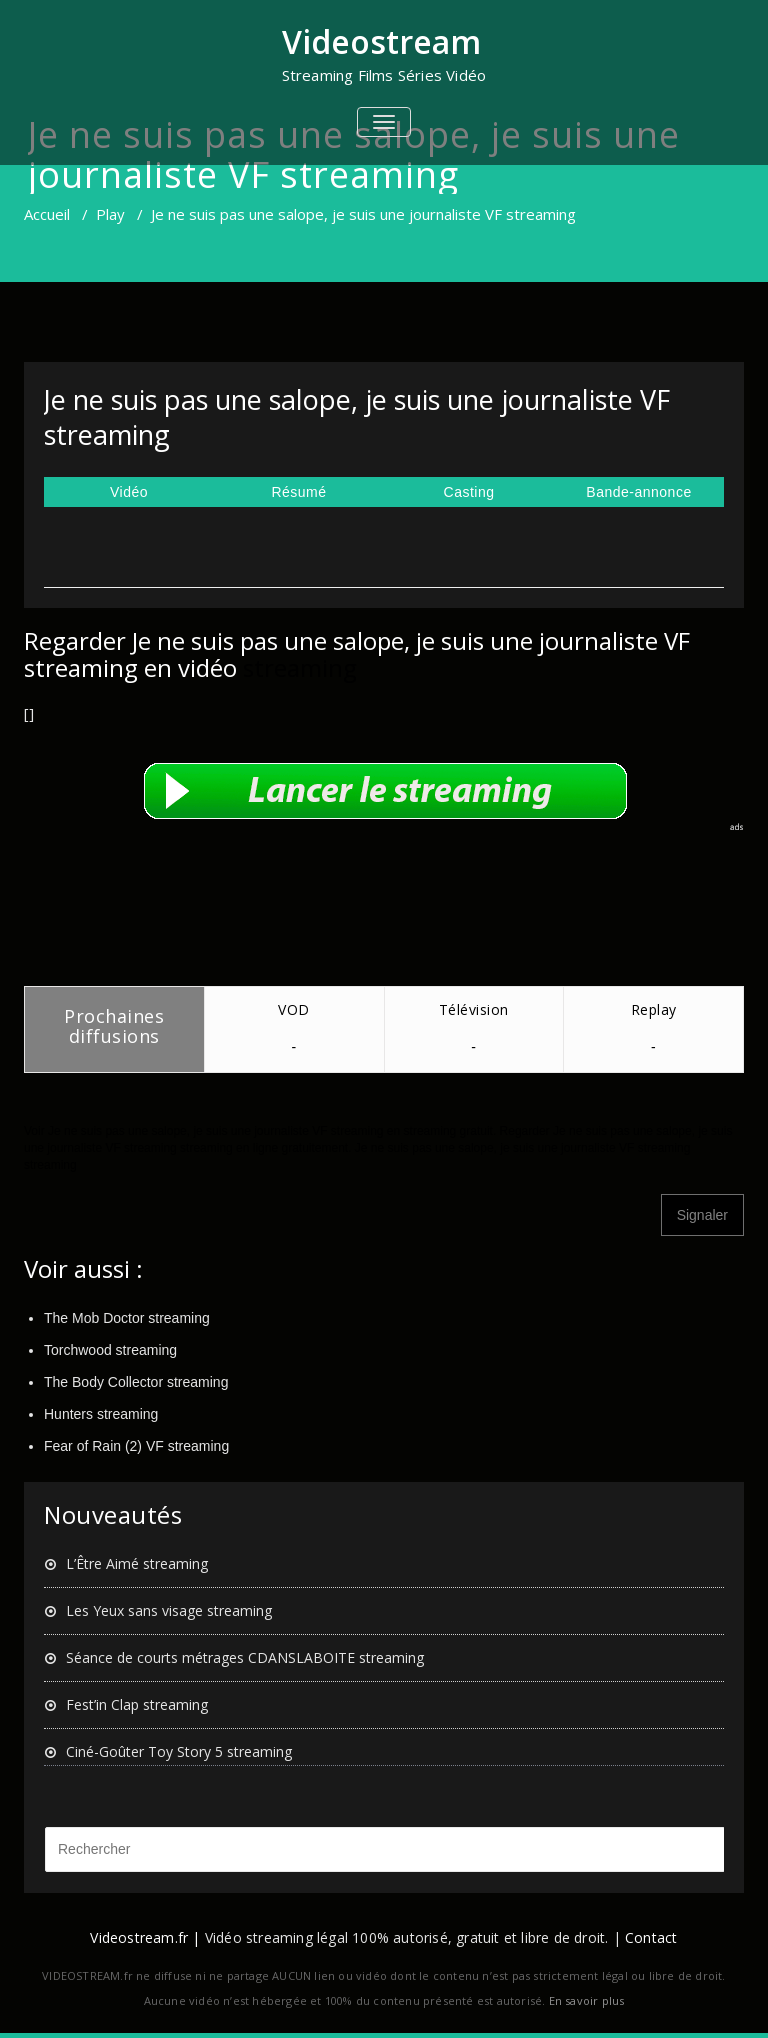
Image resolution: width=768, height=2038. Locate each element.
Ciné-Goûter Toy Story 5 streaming (179, 1751)
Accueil (47, 214)
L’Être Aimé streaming (137, 1563)
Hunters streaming (101, 1414)
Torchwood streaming (110, 1350)
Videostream (381, 41)
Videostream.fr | (145, 1937)
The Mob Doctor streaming (127, 1318)
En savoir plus (587, 2000)
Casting (469, 492)
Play (110, 214)
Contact (651, 1937)
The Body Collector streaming (136, 1382)
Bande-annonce (638, 492)
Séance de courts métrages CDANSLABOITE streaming (245, 1657)
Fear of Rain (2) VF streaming (136, 1446)
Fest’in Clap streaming (137, 1704)
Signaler (702, 1215)
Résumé (298, 492)
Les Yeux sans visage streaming (169, 1610)
